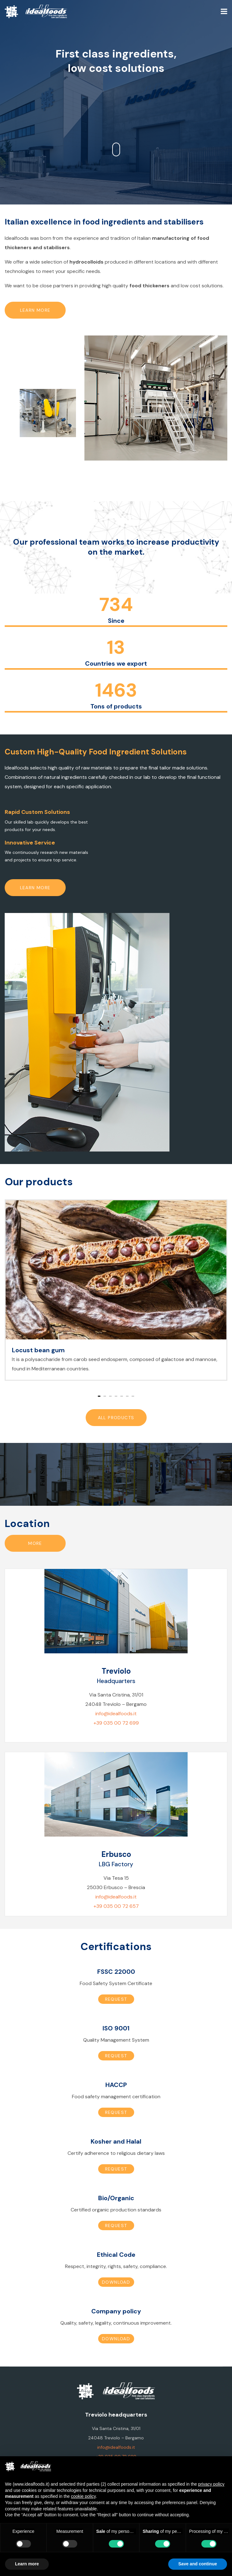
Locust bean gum (38, 1350)
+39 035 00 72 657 (116, 1906)
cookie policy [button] (83, 2496)
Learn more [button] (27, 2563)
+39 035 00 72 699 (116, 1723)
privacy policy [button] (211, 2484)
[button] (99, 1396)
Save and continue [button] (197, 2563)
